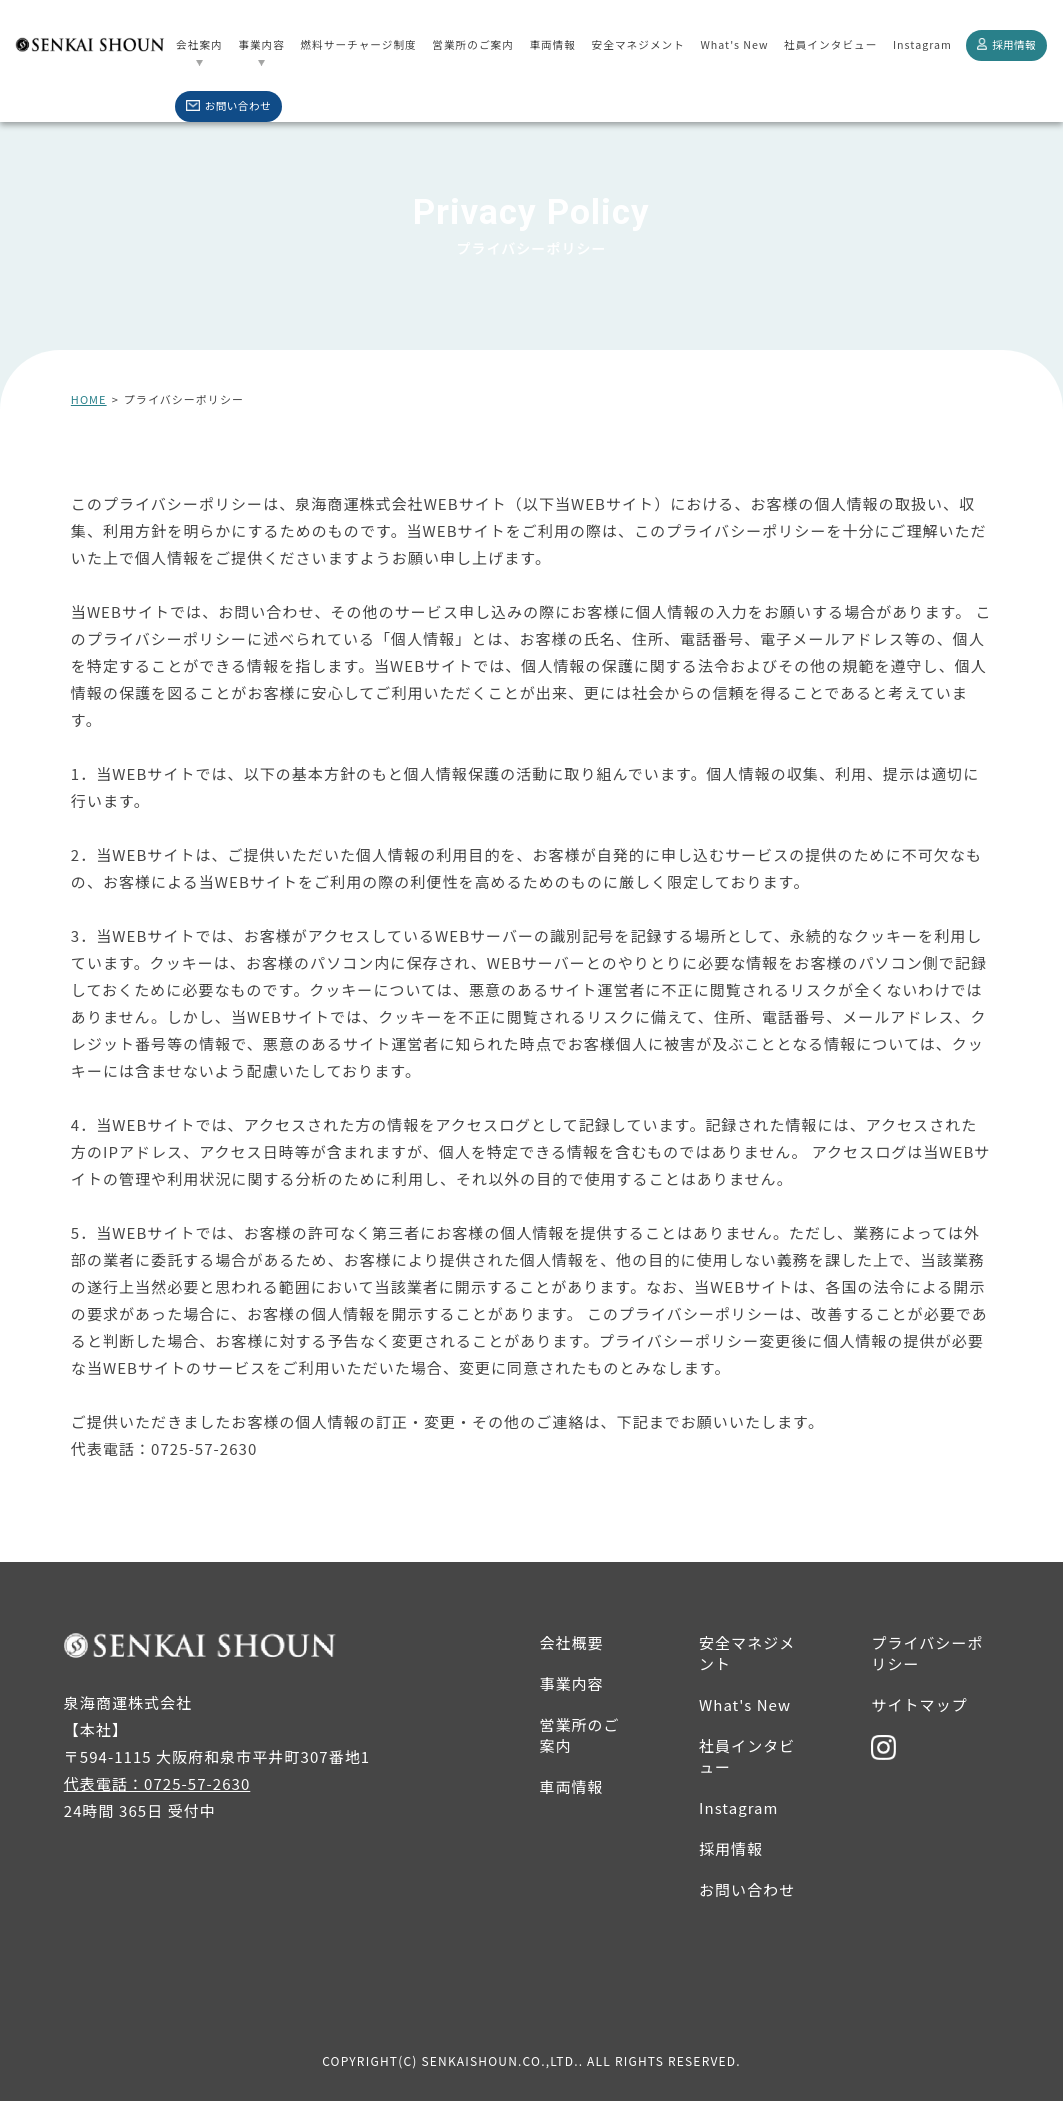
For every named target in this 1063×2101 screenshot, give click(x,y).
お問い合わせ (228, 105)
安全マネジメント (638, 44)
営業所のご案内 (473, 44)
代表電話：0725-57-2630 (164, 1448)
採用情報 (1006, 44)
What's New (734, 44)
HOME (89, 399)
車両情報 (552, 44)
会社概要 (571, 1642)
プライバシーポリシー (927, 1653)
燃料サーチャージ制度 (358, 44)
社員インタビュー (830, 44)
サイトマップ (919, 1704)
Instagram (922, 44)
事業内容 (261, 44)
